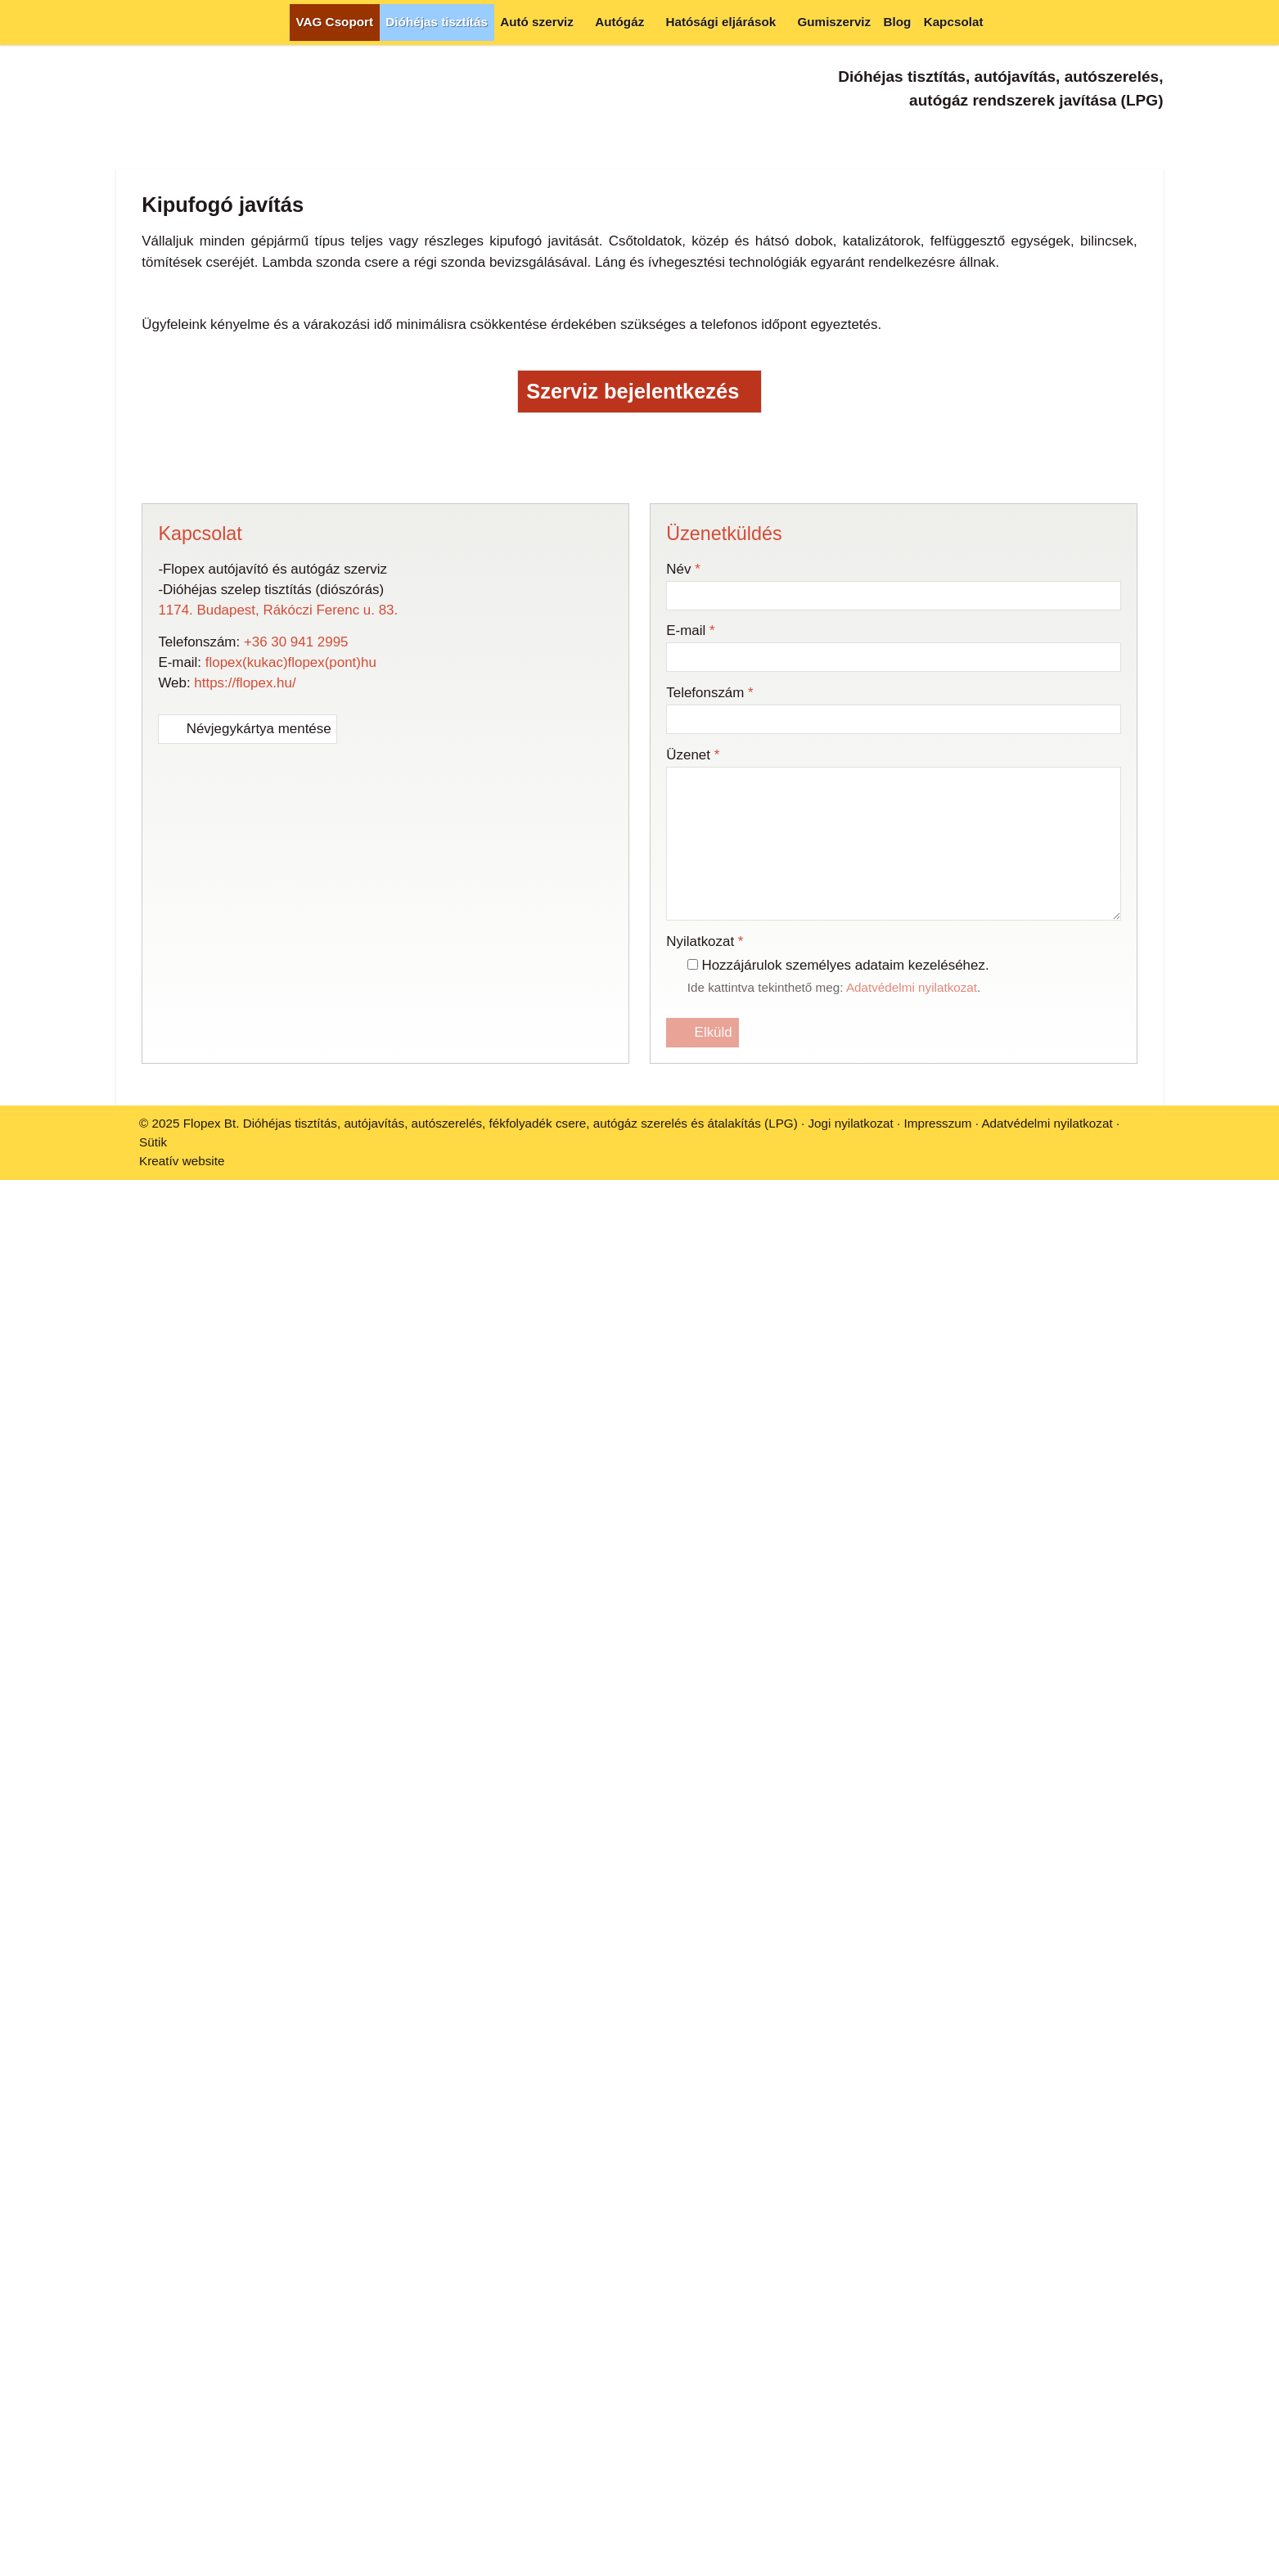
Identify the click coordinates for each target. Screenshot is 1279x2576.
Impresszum (937, 1306)
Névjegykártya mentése (247, 912)
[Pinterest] (640, 651)
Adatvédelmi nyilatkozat (911, 1170)
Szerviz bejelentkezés (639, 575)
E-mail (690, 814)
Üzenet (692, 938)
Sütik (153, 1325)
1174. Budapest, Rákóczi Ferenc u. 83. (278, 793)
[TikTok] (1151, 135)
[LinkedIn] (608, 651)
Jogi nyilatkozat (850, 1306)
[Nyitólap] (130, 22)
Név (683, 751)
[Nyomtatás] (734, 651)
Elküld (702, 1215)
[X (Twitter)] (576, 651)
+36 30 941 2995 (296, 824)
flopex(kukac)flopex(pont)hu (290, 845)
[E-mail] (1030, 135)
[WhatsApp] (671, 651)
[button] (1148, 22)
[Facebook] (1090, 135)
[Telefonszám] (1060, 135)
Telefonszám (709, 876)
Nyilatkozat (704, 1125)
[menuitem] (335, 22)
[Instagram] (1120, 135)
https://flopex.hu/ (244, 866)
